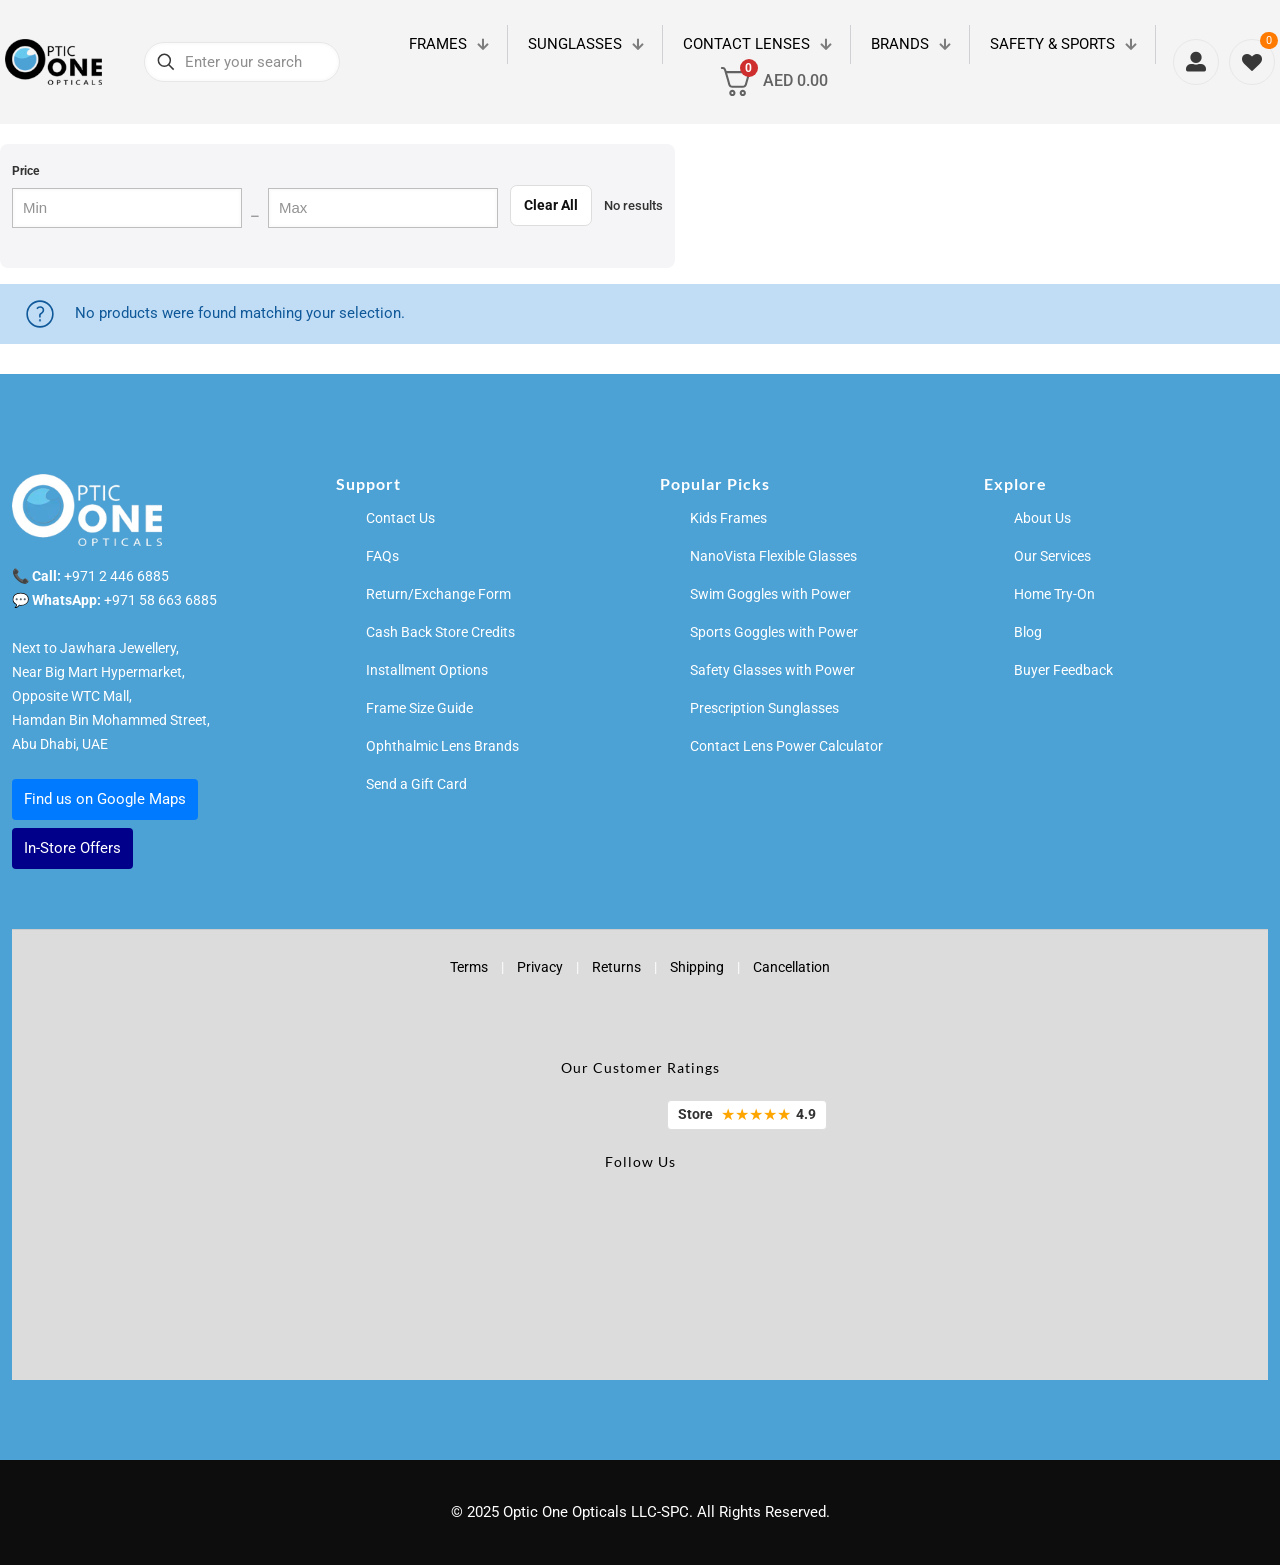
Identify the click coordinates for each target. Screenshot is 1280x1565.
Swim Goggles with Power (770, 594)
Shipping (697, 967)
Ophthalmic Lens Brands (442, 746)
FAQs (382, 556)
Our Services (1052, 556)
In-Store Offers (72, 848)
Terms (469, 967)
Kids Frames (728, 518)
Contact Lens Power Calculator (786, 746)
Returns (616, 967)
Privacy (540, 967)
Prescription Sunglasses (764, 708)
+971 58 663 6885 (160, 600)
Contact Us (400, 518)
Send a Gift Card (416, 784)
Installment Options (427, 670)
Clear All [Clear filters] (552, 205)
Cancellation (791, 967)
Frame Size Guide (419, 708)
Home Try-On (1054, 594)
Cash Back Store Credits (440, 632)
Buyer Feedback (1063, 670)
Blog (1028, 632)
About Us (1042, 518)
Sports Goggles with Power (774, 632)
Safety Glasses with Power (772, 670)
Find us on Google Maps (105, 799)
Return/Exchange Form (438, 594)
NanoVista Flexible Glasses (773, 556)
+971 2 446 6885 (116, 576)
